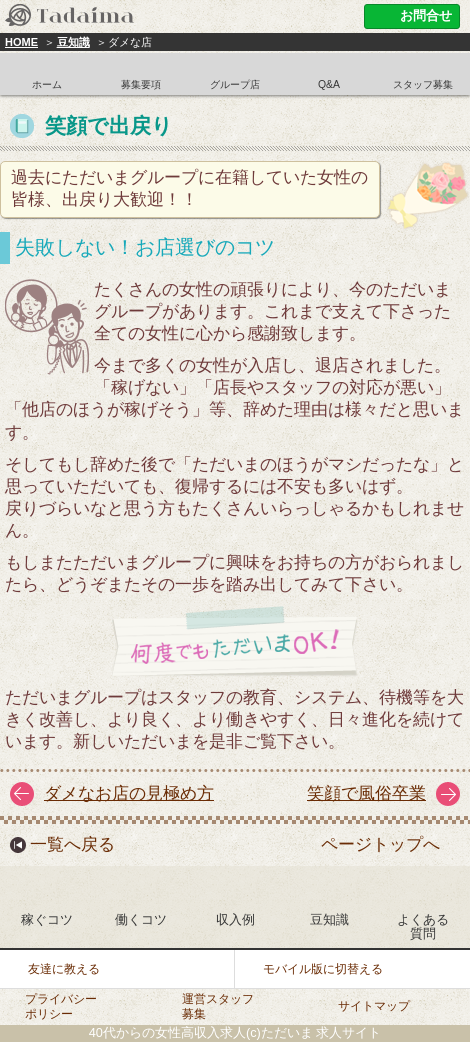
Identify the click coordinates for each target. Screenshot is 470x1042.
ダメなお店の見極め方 (129, 793)
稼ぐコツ (47, 919)
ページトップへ (380, 844)
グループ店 (235, 84)
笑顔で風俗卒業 (366, 793)
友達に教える (64, 969)
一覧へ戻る (72, 844)
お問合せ (426, 15)
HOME (21, 42)
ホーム (47, 84)
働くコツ (141, 919)
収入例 (235, 919)
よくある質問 (423, 926)
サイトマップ (374, 1006)
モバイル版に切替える (323, 969)
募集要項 (141, 84)
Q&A (329, 84)
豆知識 (73, 42)
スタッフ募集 (423, 84)
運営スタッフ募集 (218, 1006)
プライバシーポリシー (61, 1006)
